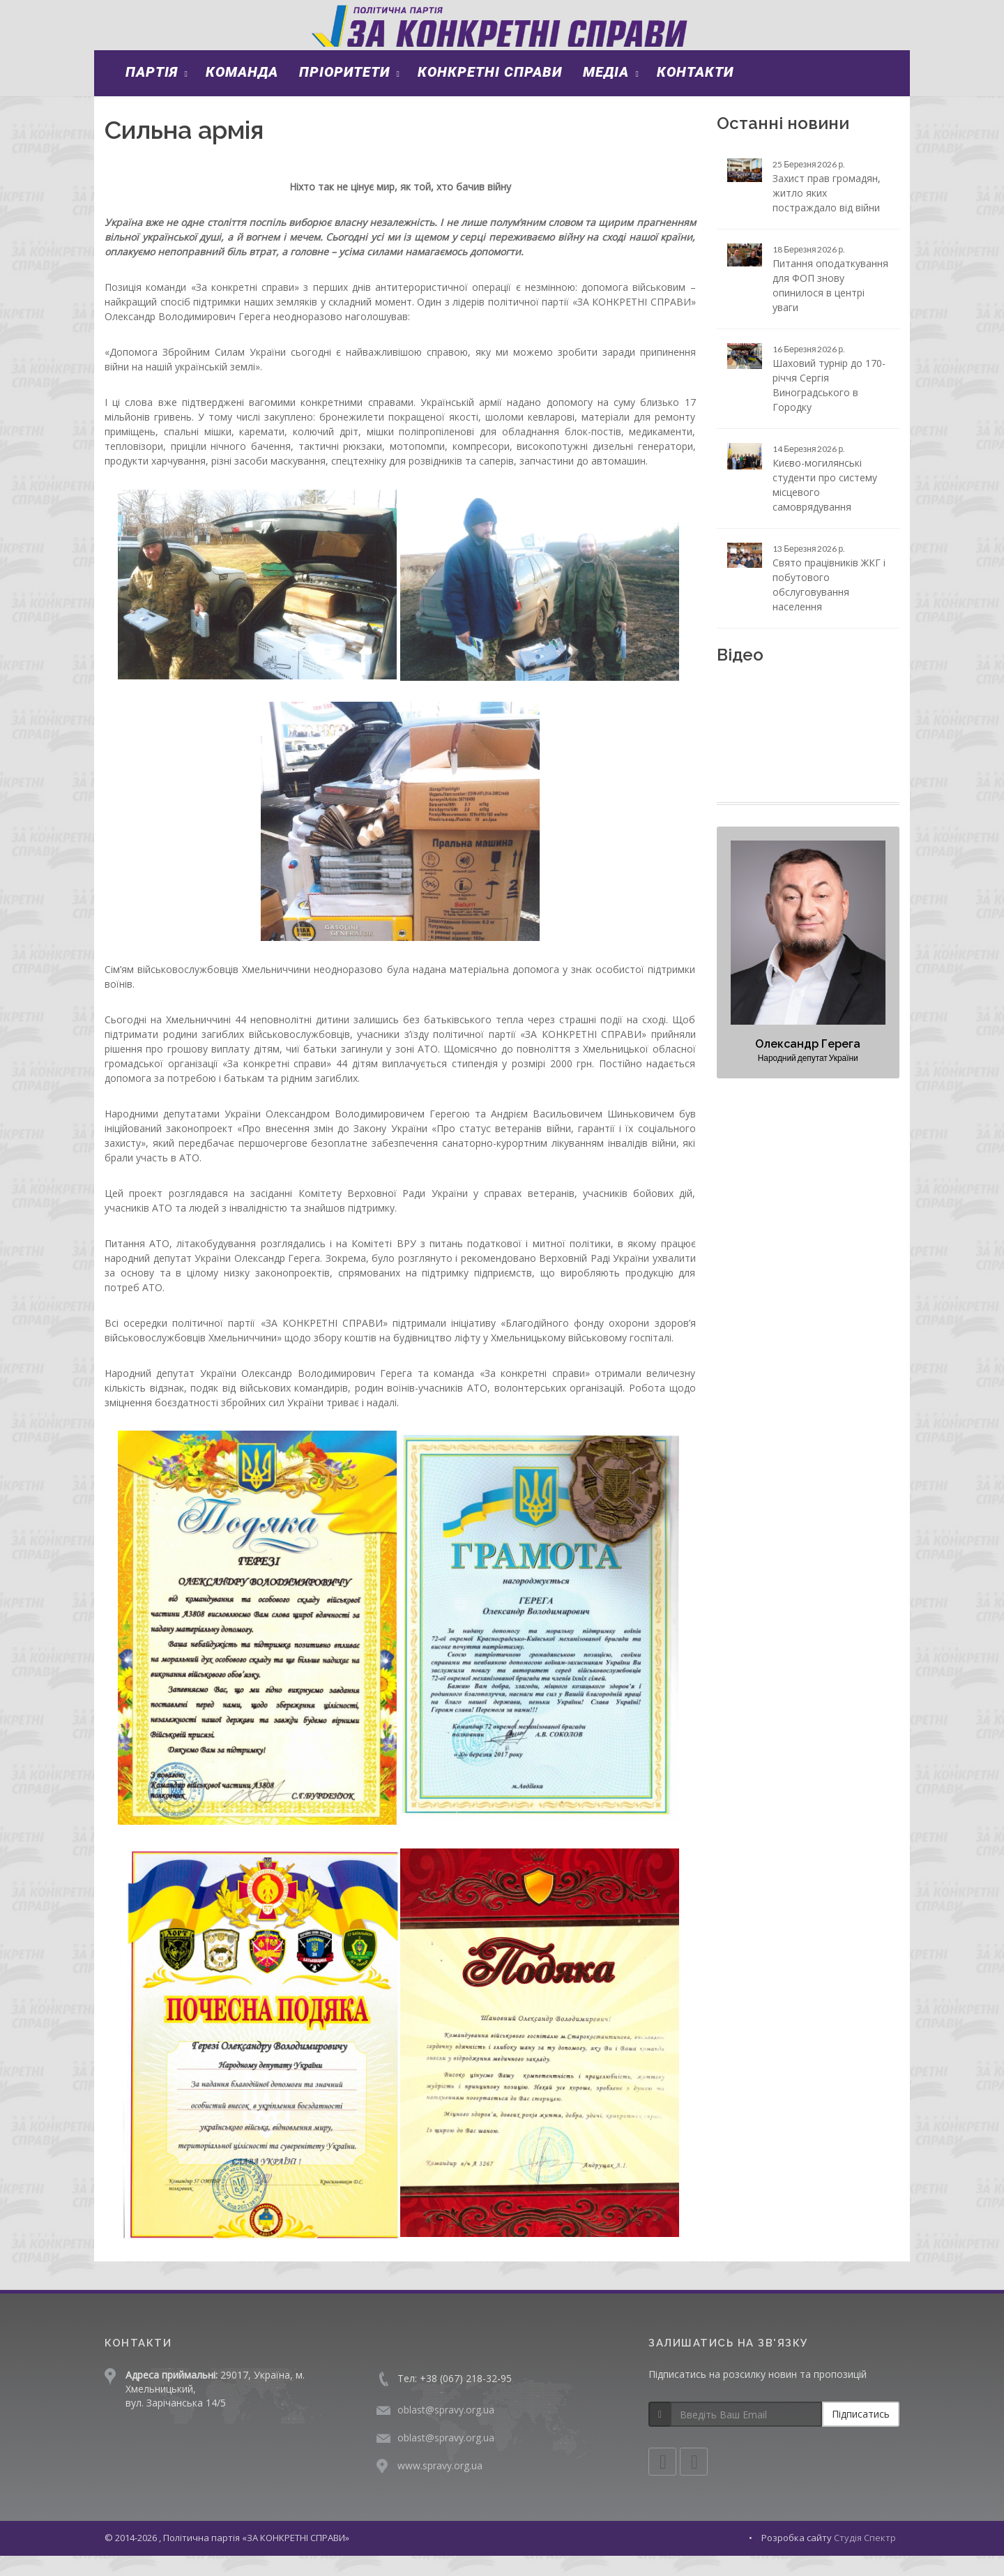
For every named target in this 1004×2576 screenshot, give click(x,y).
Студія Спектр (865, 2558)
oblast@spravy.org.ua (445, 2430)
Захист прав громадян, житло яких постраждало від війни (827, 213)
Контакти (695, 92)
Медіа (606, 92)
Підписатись (861, 2434)
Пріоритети (344, 92)
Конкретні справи (490, 92)
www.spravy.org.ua (439, 2486)
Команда (242, 92)
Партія (152, 92)
